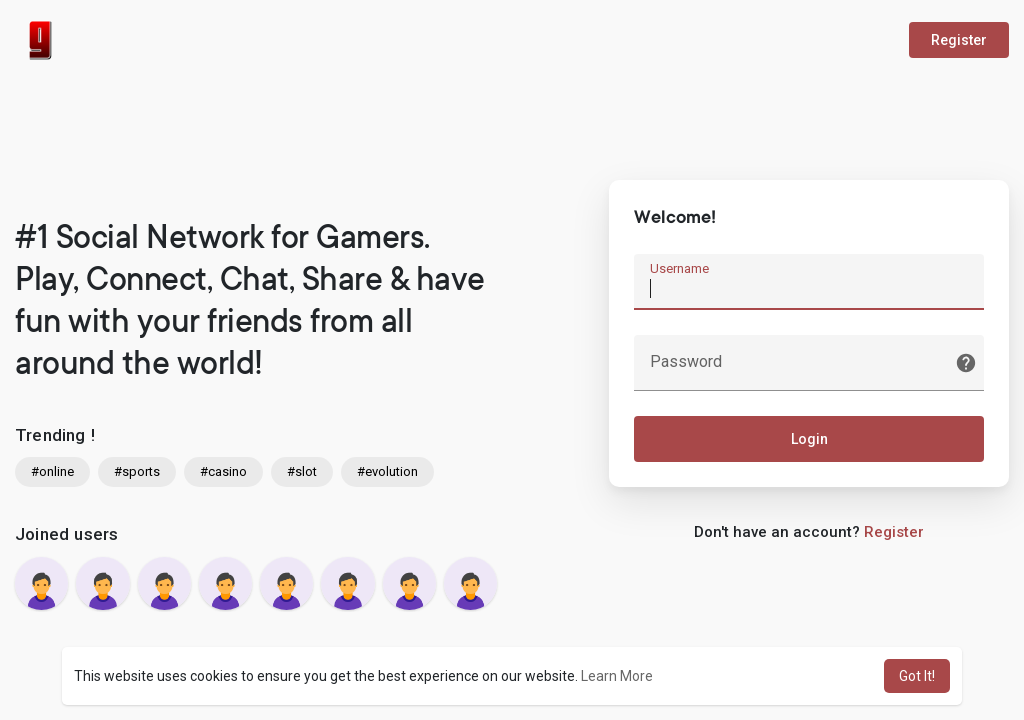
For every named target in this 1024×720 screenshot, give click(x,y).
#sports (137, 471)
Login (809, 439)
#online (52, 471)
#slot (302, 471)
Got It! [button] (917, 676)
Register (959, 40)
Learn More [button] (617, 676)
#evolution (387, 471)
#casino (223, 471)
